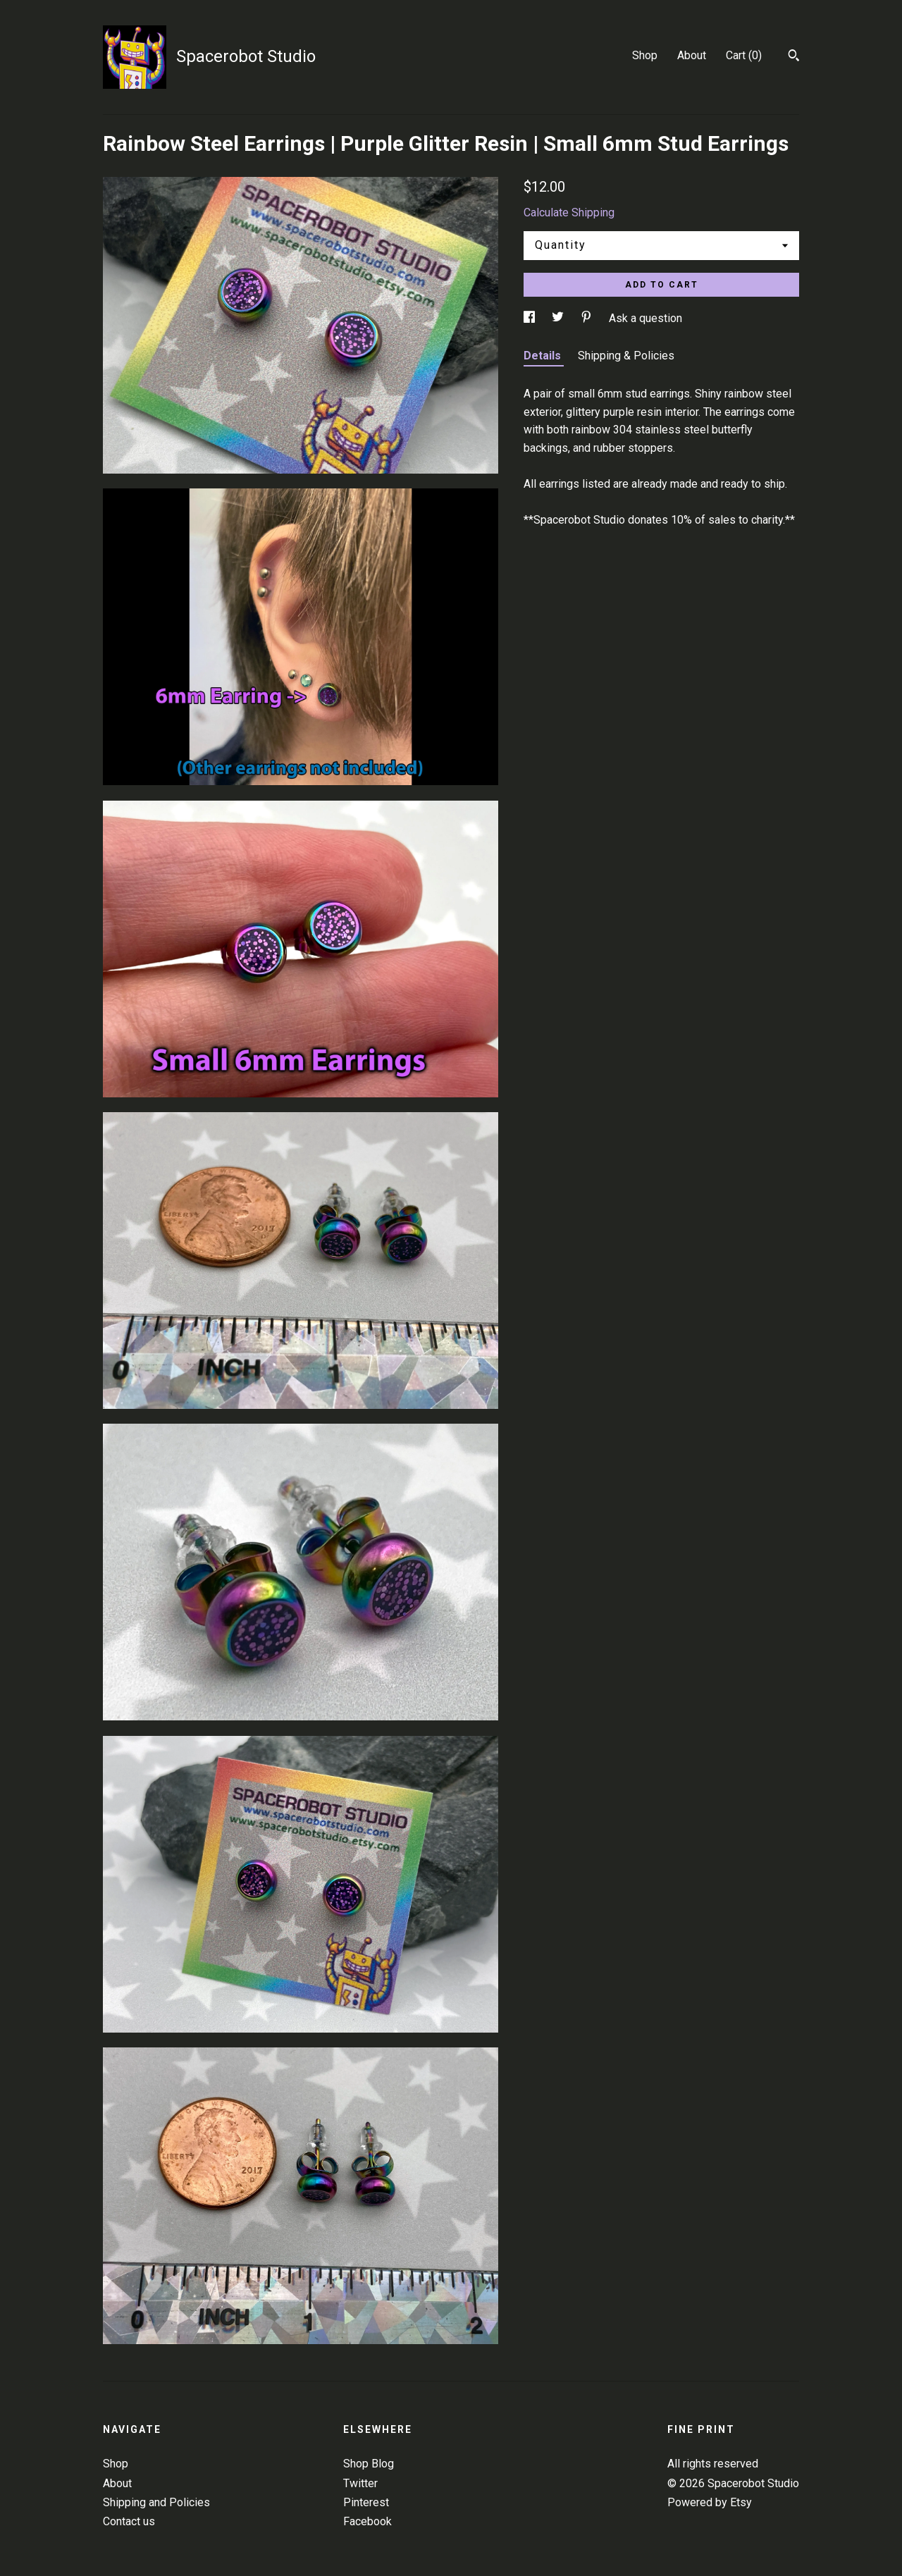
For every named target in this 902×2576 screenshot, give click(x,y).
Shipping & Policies (626, 355)
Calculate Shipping (569, 212)
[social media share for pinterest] (588, 318)
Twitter (360, 2483)
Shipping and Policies (156, 2502)
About (691, 55)
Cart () (744, 55)
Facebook (367, 2521)
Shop (644, 55)
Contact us (129, 2521)
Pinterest (366, 2502)
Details (544, 355)
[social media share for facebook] (531, 318)
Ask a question (645, 318)
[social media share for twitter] (559, 318)
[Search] (794, 57)
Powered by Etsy (709, 2502)
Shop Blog (368, 2463)
